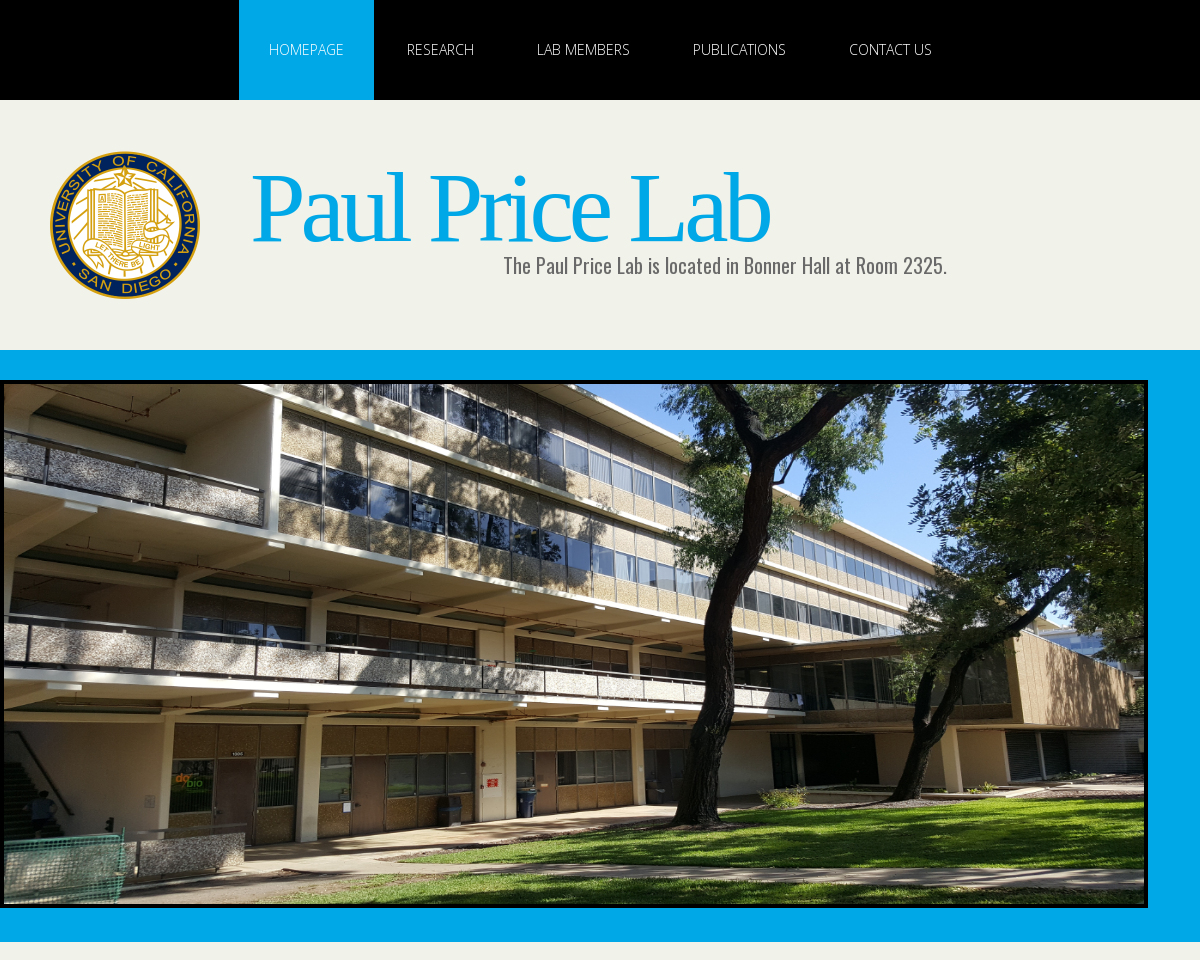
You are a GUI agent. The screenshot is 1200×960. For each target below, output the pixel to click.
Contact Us (890, 49)
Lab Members (583, 49)
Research (440, 49)
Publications (739, 49)
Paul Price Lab (509, 207)
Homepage (306, 49)
